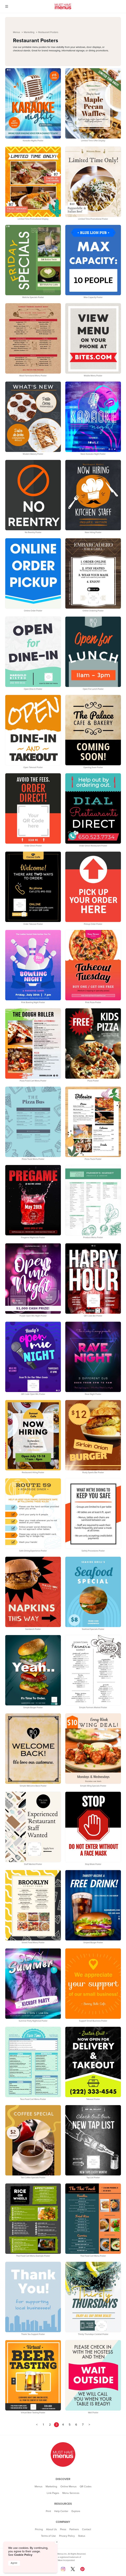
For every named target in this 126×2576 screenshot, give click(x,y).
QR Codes (85, 2486)
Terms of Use (48, 2536)
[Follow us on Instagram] (63, 2569)
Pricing (39, 2529)
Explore (76, 2511)
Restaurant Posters (48, 32)
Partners (74, 2529)
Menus (17, 32)
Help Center (61, 2511)
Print (48, 2511)
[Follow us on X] (73, 2569)
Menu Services (70, 2493)
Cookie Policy (23, 2555)
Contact (86, 2529)
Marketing (29, 32)
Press (63, 2529)
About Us (51, 2529)
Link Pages (53, 2493)
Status (81, 2536)
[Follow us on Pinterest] (82, 2569)
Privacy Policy (67, 2536)
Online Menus (68, 2486)
